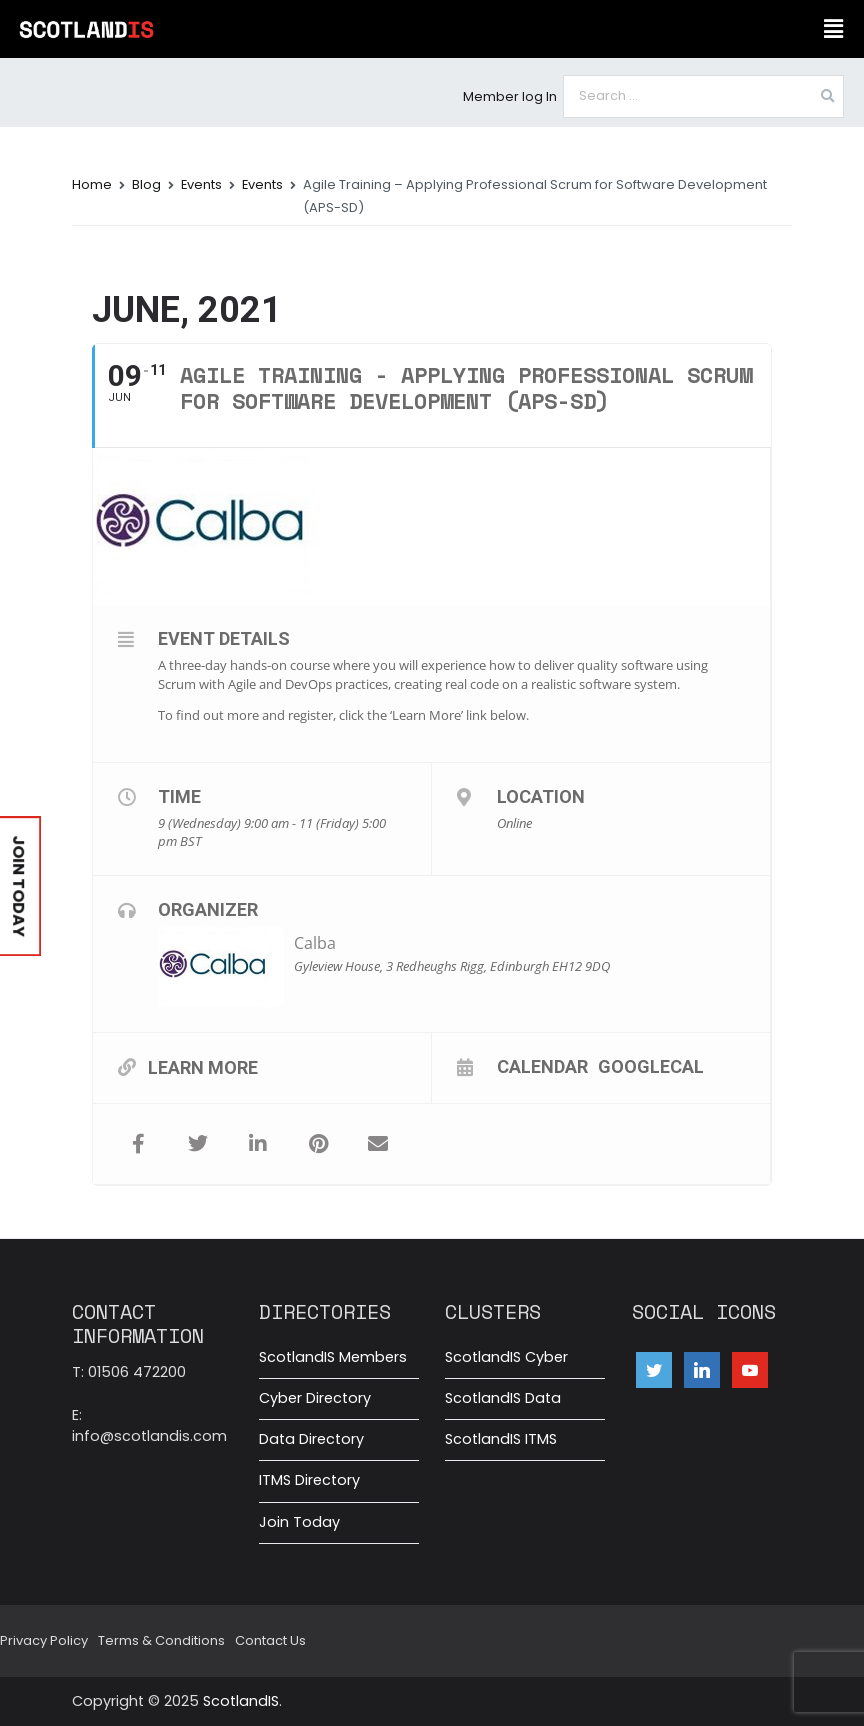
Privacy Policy (44, 1640)
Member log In (510, 96)
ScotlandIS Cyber (506, 1357)
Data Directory (311, 1439)
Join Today (299, 1522)
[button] (834, 29)
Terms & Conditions (161, 1640)
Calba (315, 943)
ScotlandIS (241, 1701)
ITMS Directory (309, 1480)
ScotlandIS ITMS (501, 1439)
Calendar (542, 1066)
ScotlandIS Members (333, 1357)
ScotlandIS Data (503, 1398)
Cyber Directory (315, 1398)
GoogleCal (651, 1066)
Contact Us (270, 1640)
